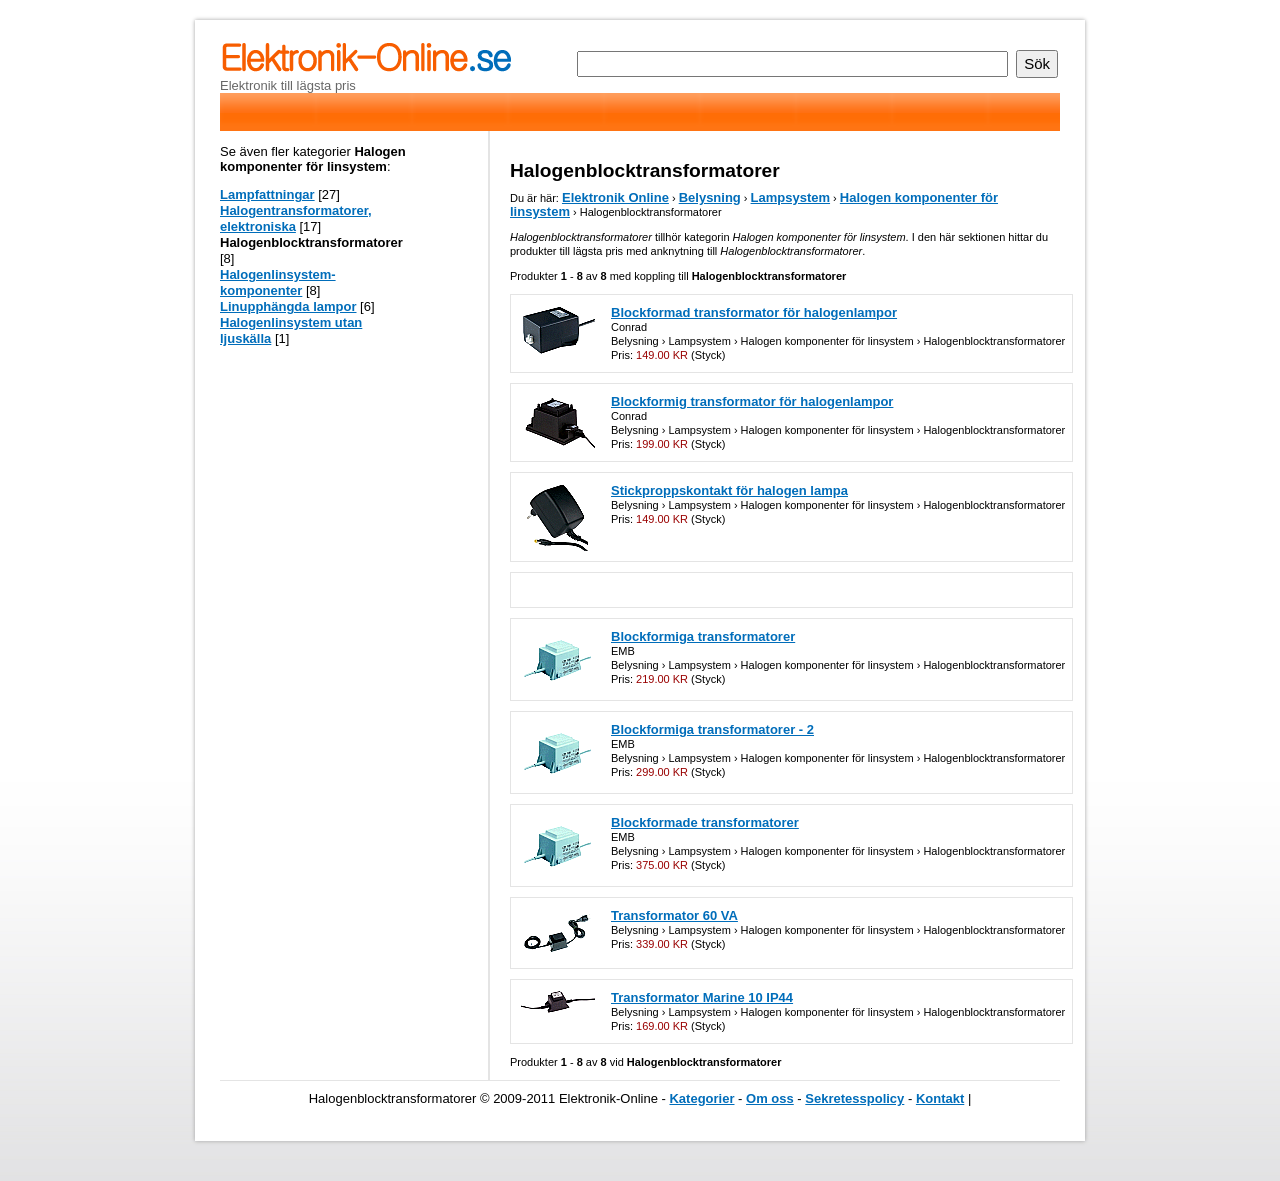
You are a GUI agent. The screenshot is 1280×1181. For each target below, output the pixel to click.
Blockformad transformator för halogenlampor (754, 312)
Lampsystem (790, 197)
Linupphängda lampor (288, 306)
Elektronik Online (615, 197)
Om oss (770, 1098)
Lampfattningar (267, 194)
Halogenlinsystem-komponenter (278, 282)
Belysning (710, 197)
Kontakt (940, 1098)
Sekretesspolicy (854, 1098)
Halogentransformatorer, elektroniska (296, 218)
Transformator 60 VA (674, 915)
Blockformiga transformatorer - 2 (712, 729)
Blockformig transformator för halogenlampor (752, 401)
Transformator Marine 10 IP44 (702, 997)
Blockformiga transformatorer (703, 636)
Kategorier (701, 1098)
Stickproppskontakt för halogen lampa (729, 490)
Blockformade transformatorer (705, 822)
